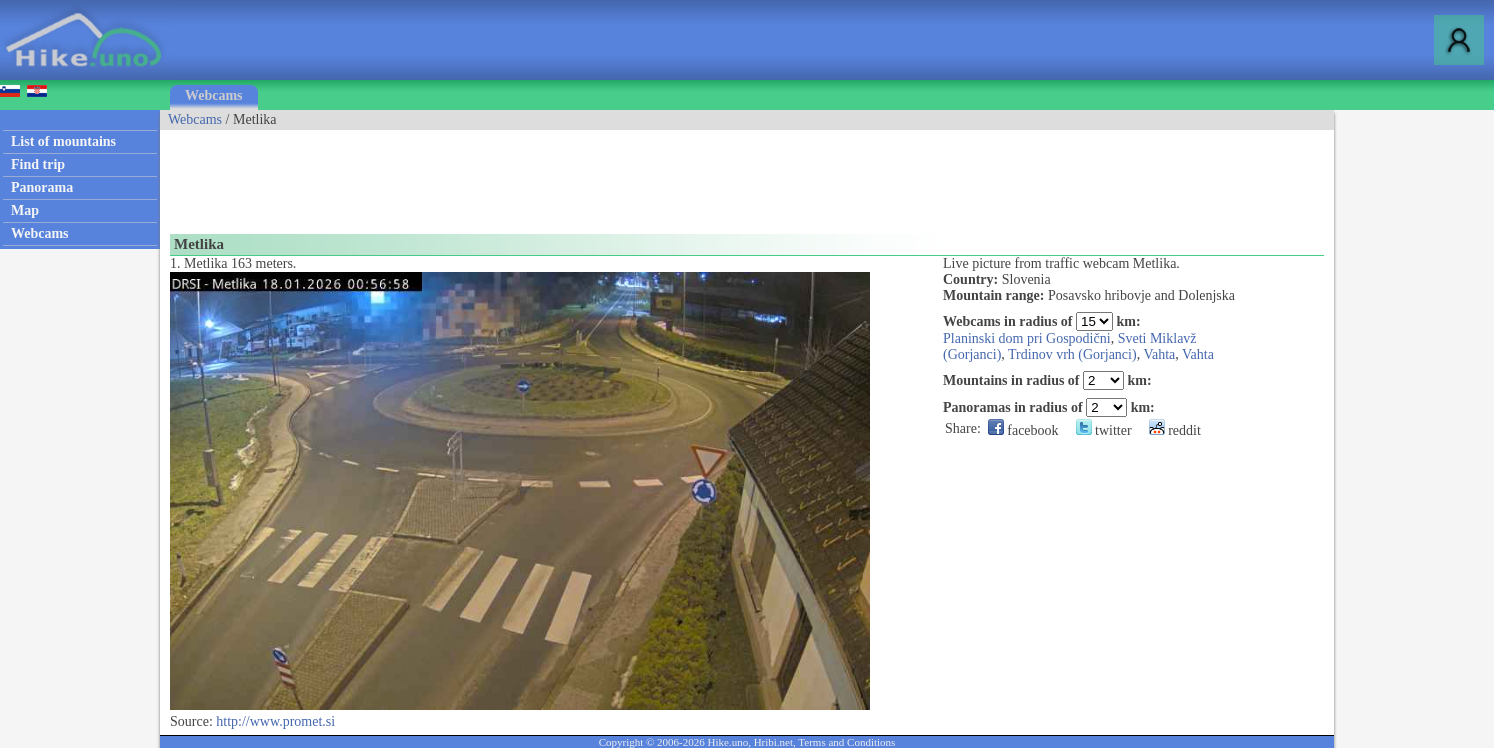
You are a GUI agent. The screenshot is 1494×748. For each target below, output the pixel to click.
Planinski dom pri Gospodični (1027, 338)
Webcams (214, 95)
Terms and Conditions (846, 742)
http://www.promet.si (275, 721)
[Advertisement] (524, 175)
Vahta (1159, 354)
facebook (1023, 430)
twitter (1104, 430)
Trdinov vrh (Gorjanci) (1072, 354)
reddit (1175, 430)
